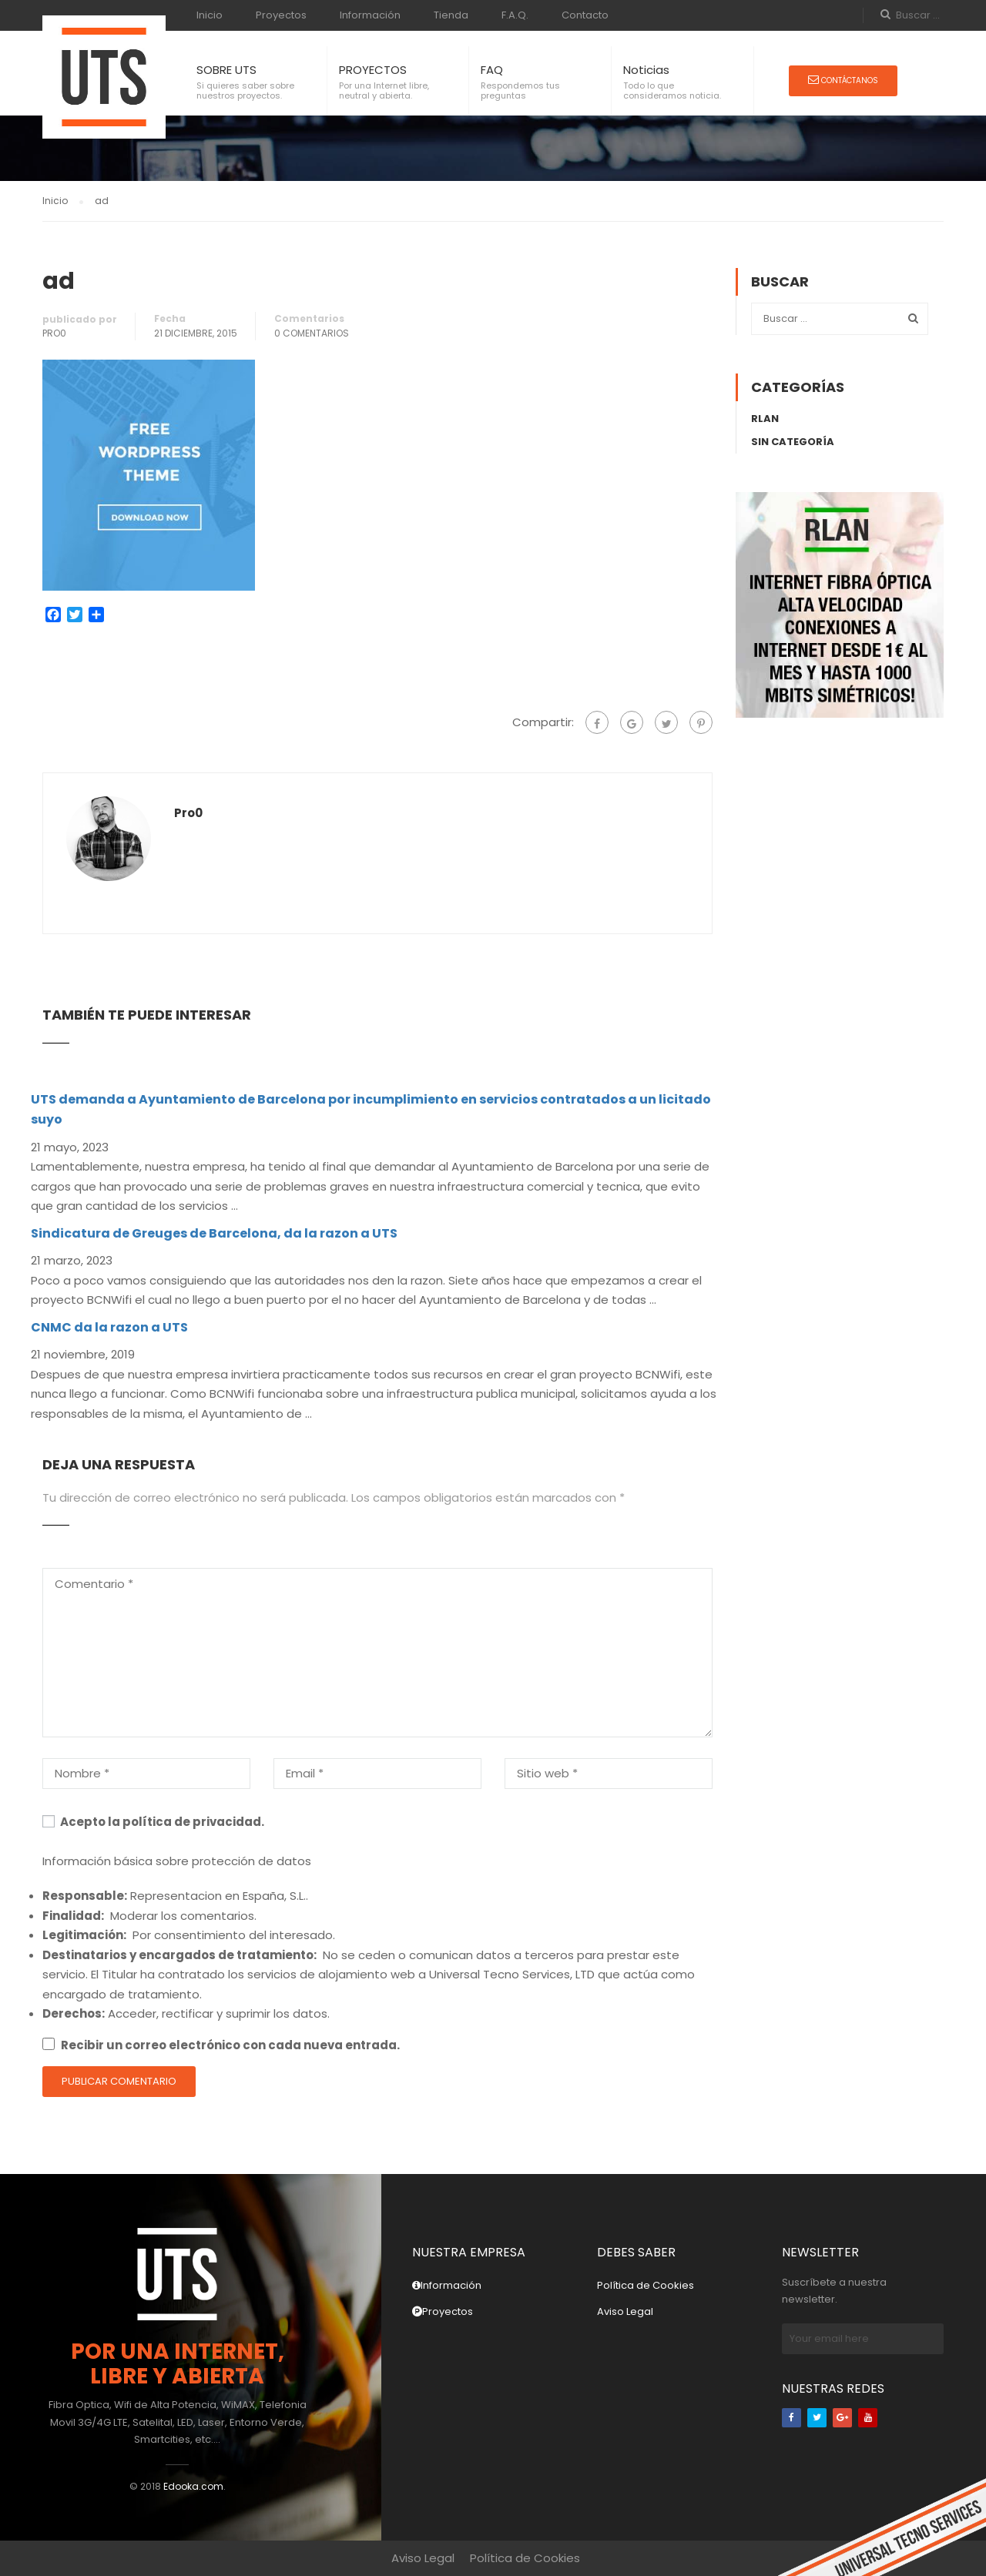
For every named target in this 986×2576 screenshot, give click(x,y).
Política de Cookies (645, 2285)
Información (370, 15)
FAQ (492, 70)
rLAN (765, 418)
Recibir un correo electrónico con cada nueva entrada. (230, 2045)
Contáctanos (843, 80)
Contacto (585, 15)
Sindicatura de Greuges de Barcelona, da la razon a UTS (214, 1233)
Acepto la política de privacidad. (153, 1822)
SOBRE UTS (226, 70)
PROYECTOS (373, 70)
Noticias (646, 70)
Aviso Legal (625, 2311)
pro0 (54, 333)
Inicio (209, 15)
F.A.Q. (514, 15)
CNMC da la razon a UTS (109, 1327)
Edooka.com (193, 2486)
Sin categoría (792, 441)
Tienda (451, 15)
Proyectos (281, 15)
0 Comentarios (311, 333)
